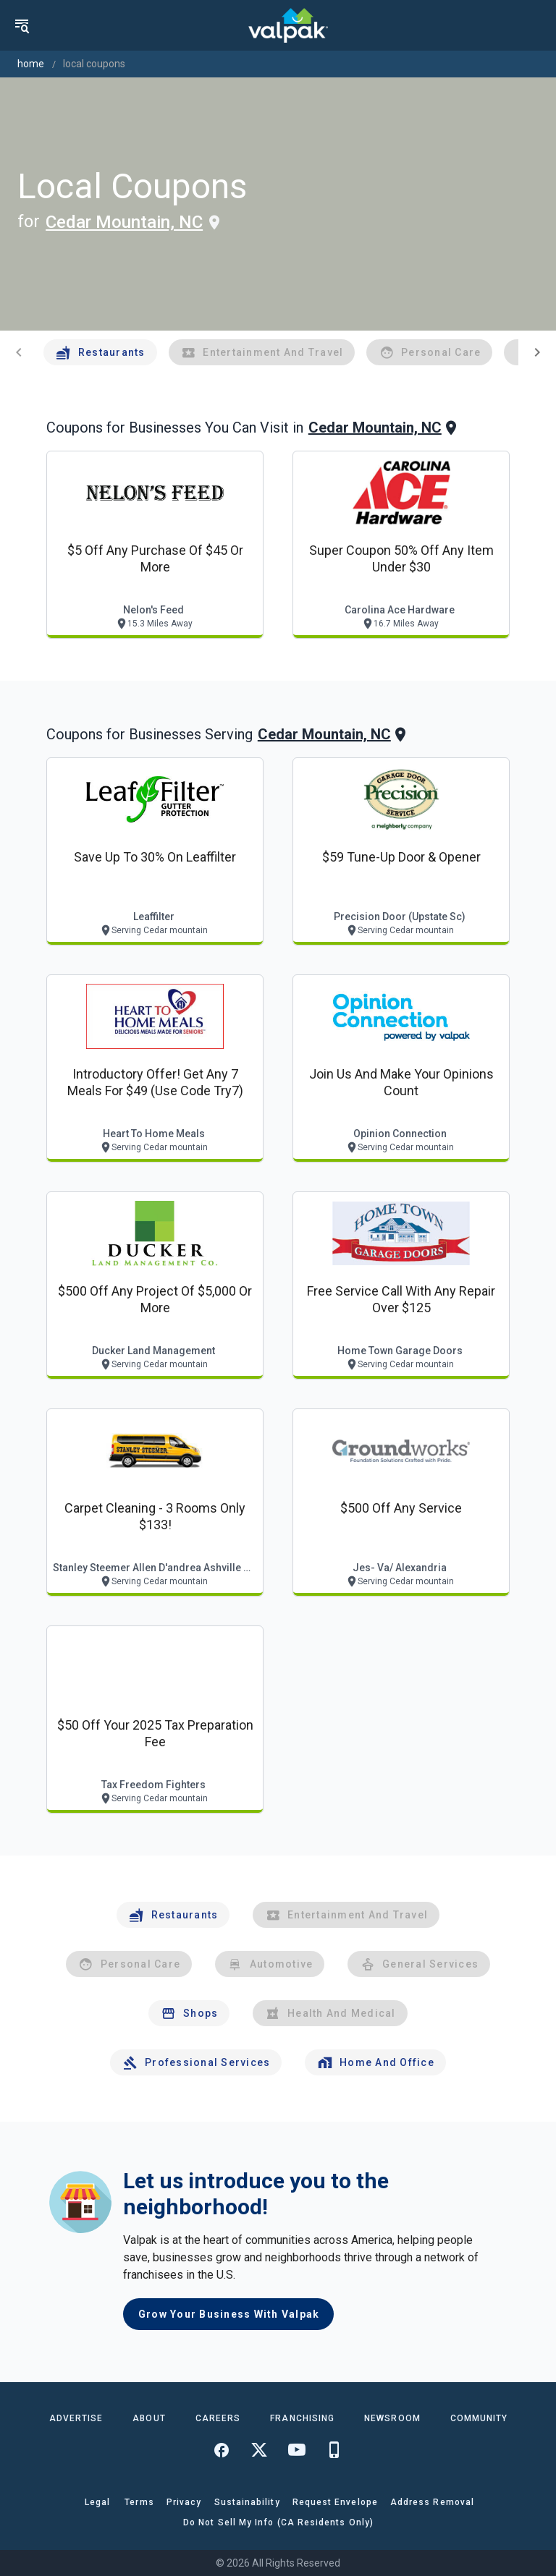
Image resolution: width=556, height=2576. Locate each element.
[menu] (22, 25)
